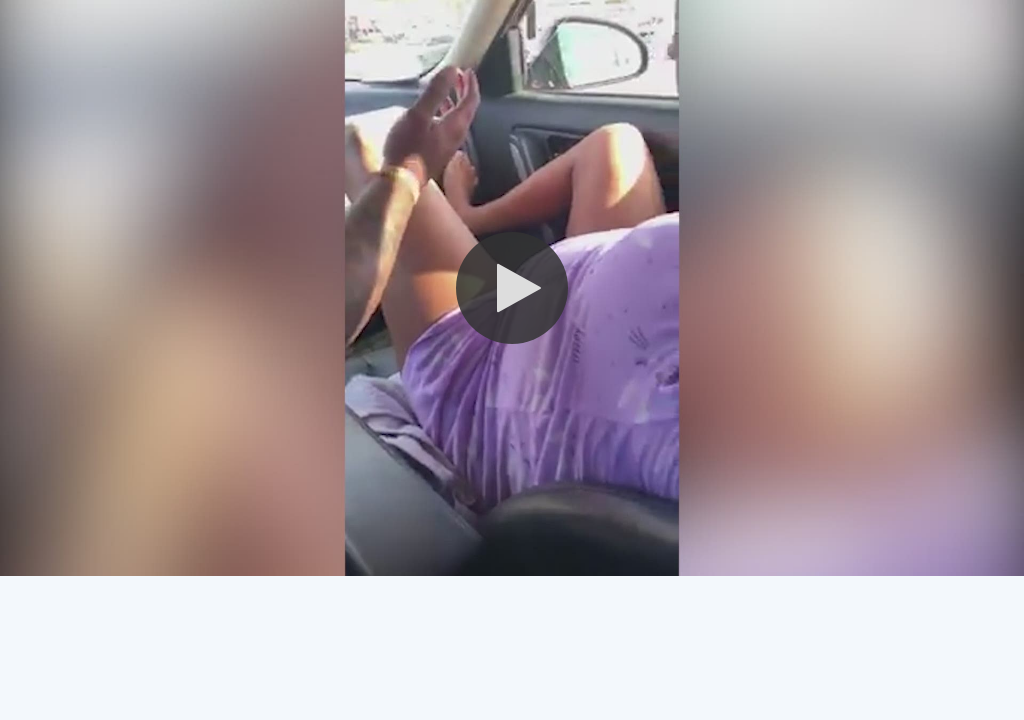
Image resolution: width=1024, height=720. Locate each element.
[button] (512, 288)
